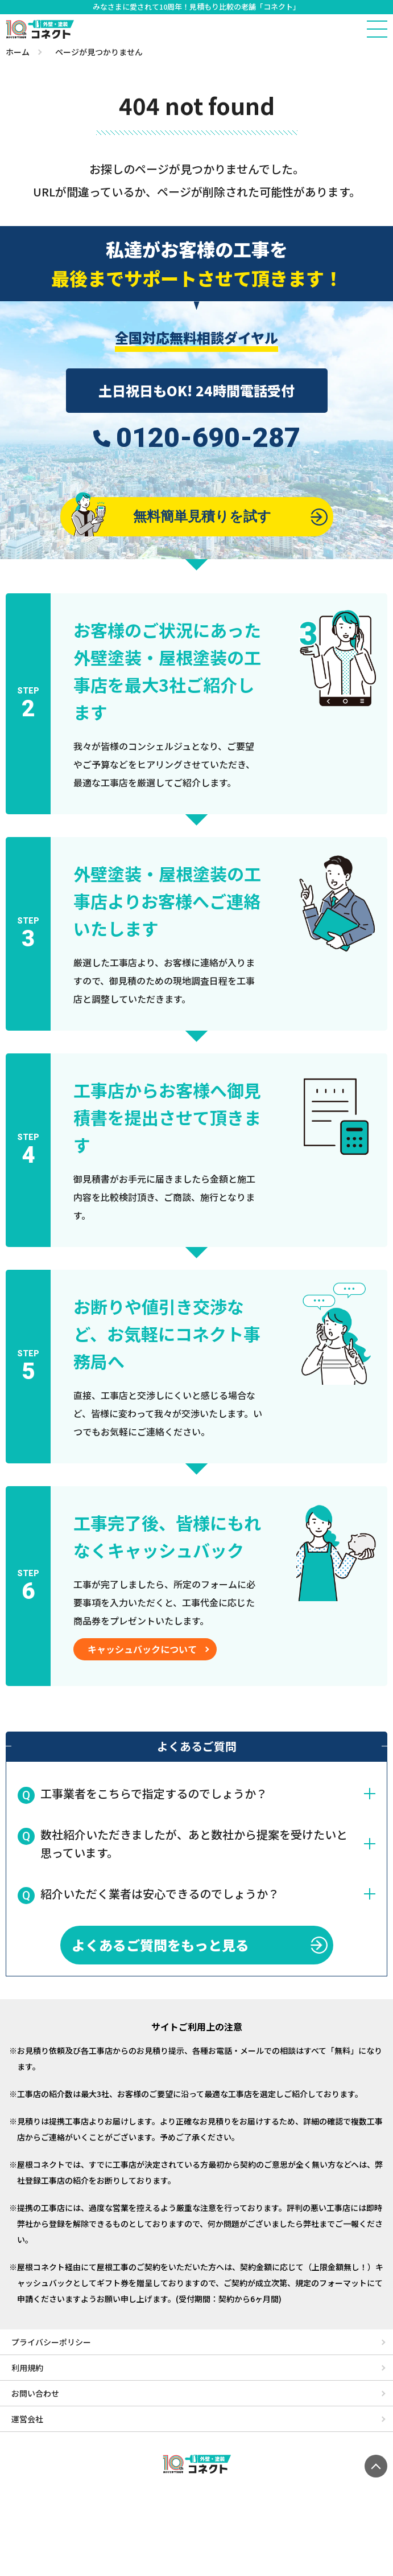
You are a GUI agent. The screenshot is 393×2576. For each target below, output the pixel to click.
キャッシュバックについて (142, 1649)
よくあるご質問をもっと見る (160, 1945)
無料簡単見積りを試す (172, 516)
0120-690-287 (208, 438)
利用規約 (27, 2367)
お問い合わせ (35, 2393)
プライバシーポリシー (51, 2342)
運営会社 (27, 2419)
